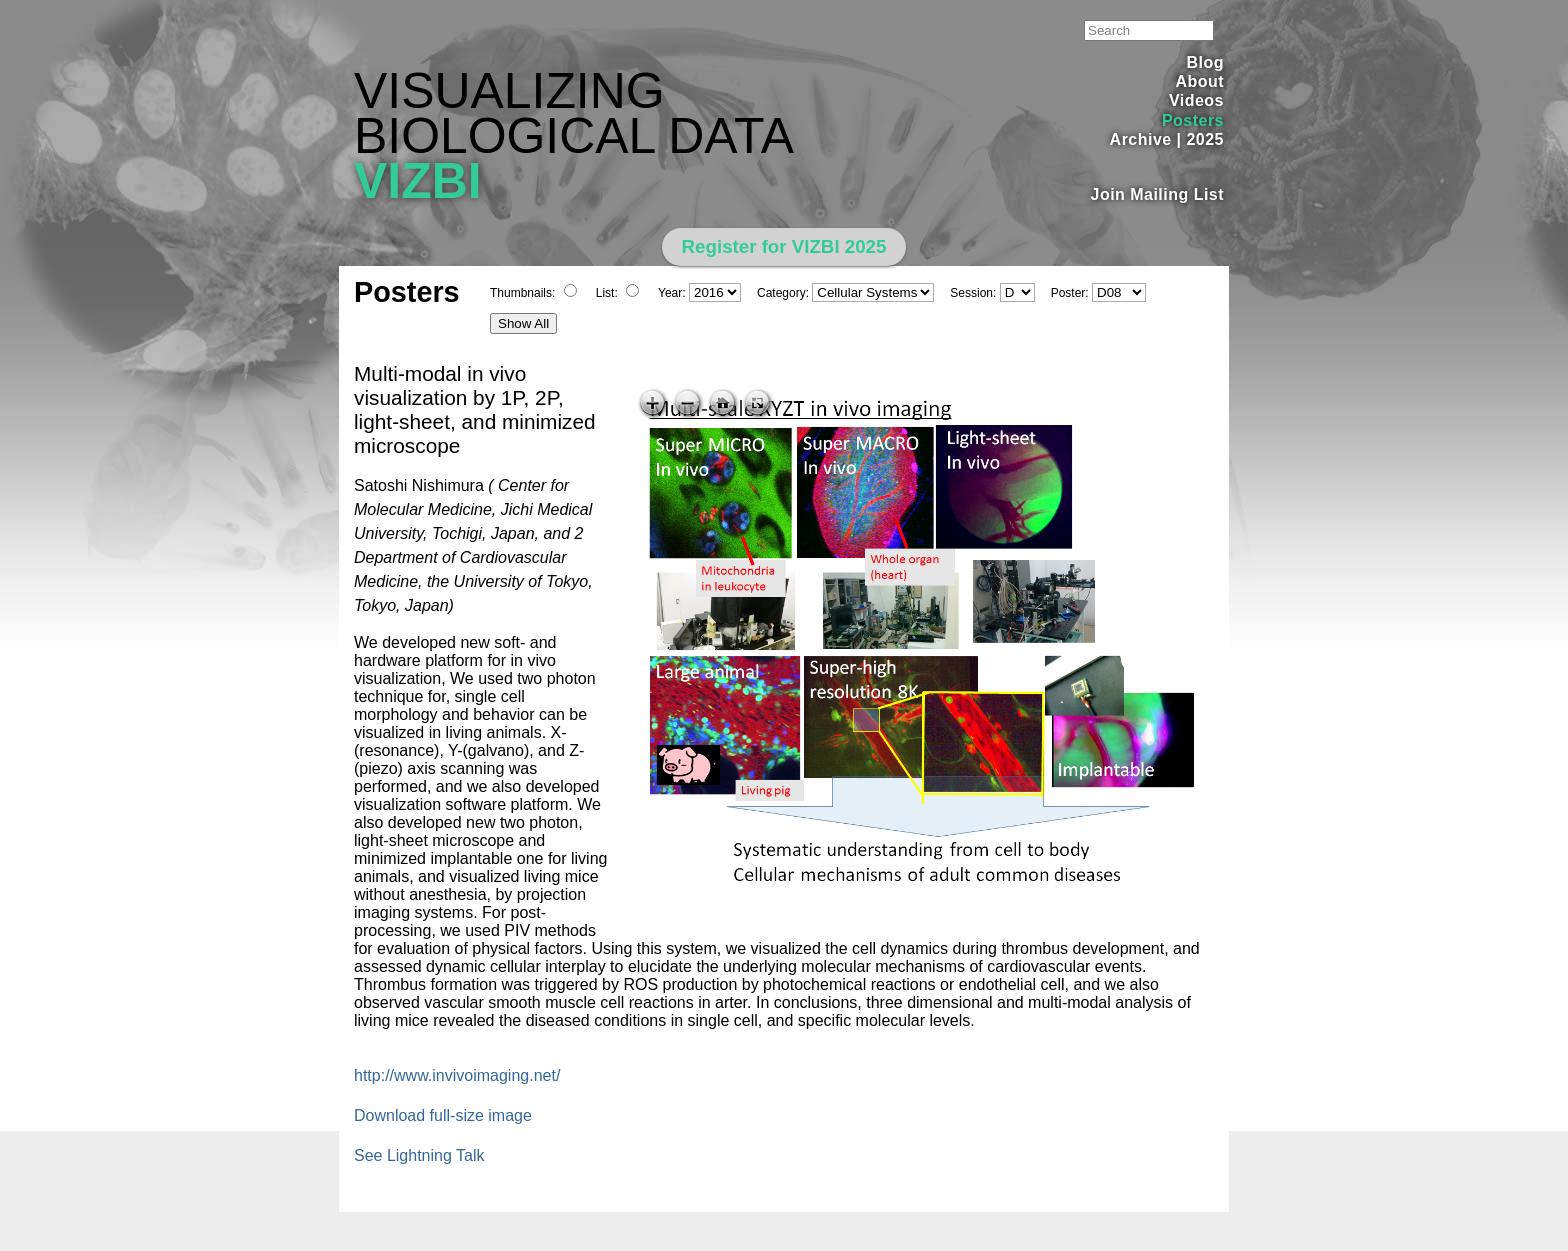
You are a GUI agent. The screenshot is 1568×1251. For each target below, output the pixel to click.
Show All (523, 323)
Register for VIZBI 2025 (784, 246)
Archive (1141, 139)
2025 (1205, 139)
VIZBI (418, 181)
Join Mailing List (1158, 194)
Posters (1193, 120)
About (1199, 81)
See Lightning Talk (419, 1155)
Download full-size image (443, 1115)
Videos (1196, 100)
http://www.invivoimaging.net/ (457, 1075)
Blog (1205, 62)
